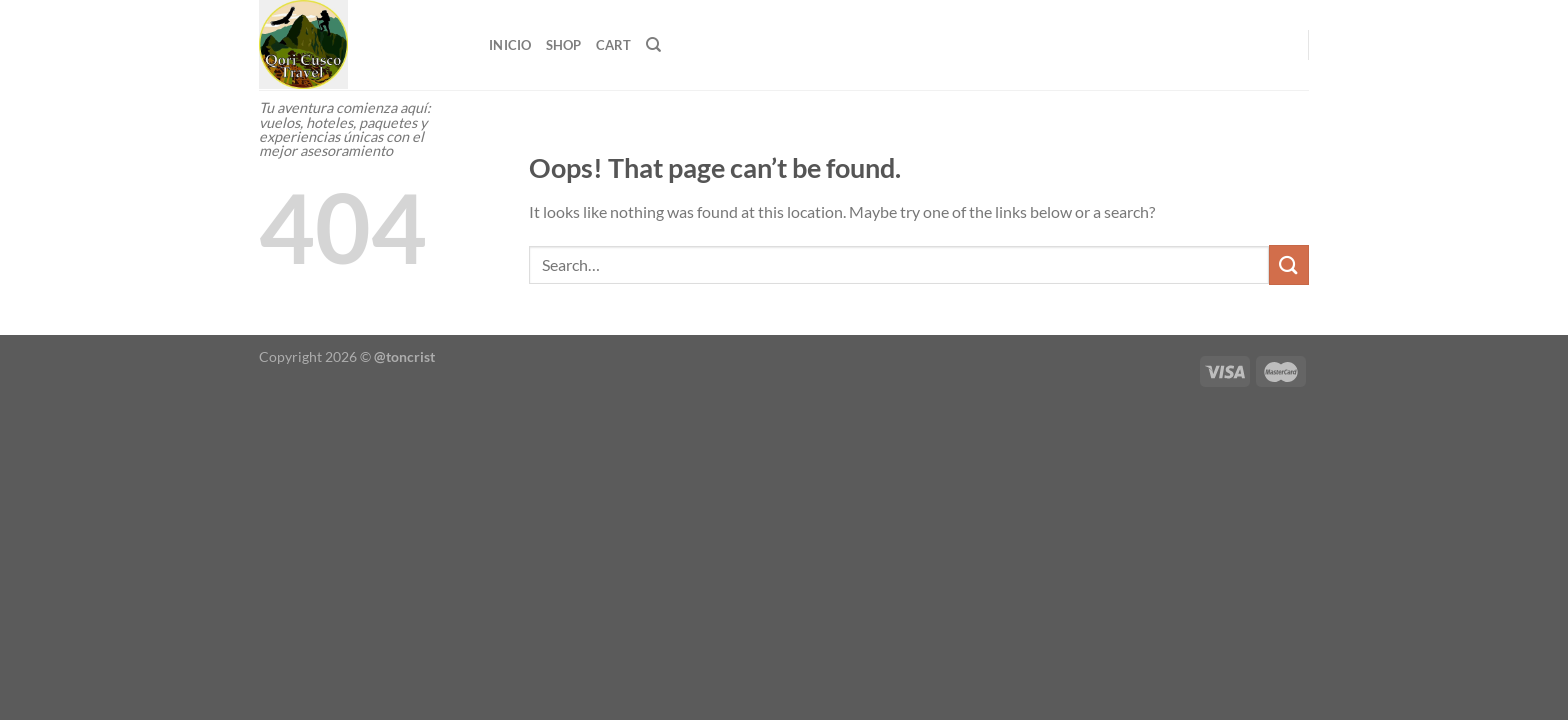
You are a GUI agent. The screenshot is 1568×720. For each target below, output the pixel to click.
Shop (564, 45)
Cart (614, 45)
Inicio (510, 45)
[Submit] (1289, 264)
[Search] (653, 45)
